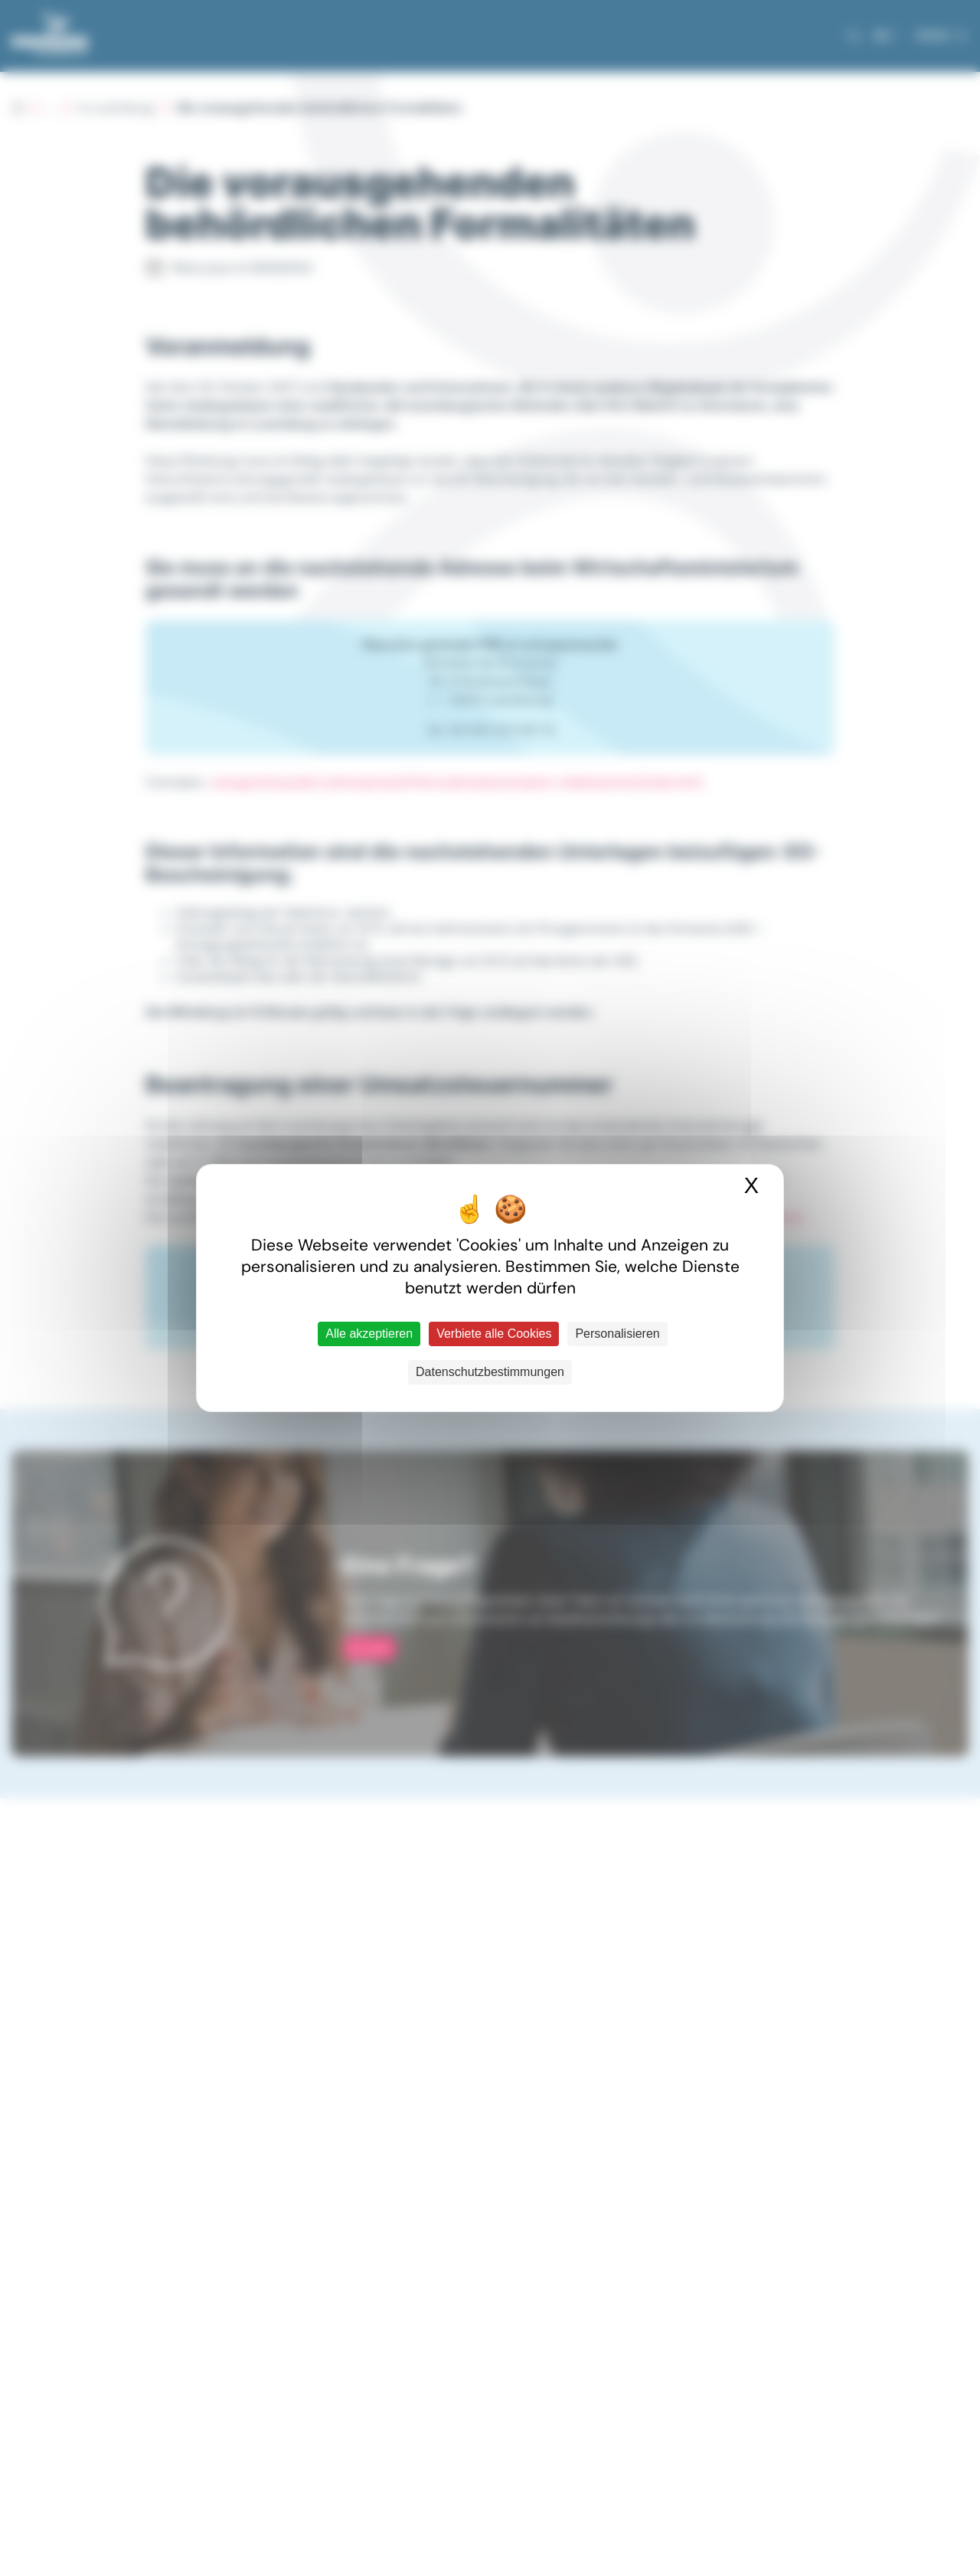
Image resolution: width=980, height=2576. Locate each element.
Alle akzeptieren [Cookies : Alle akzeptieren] (369, 1333)
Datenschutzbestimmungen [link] (490, 1371)
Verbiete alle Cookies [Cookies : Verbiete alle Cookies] (493, 1333)
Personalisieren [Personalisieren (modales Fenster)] (617, 1333)
